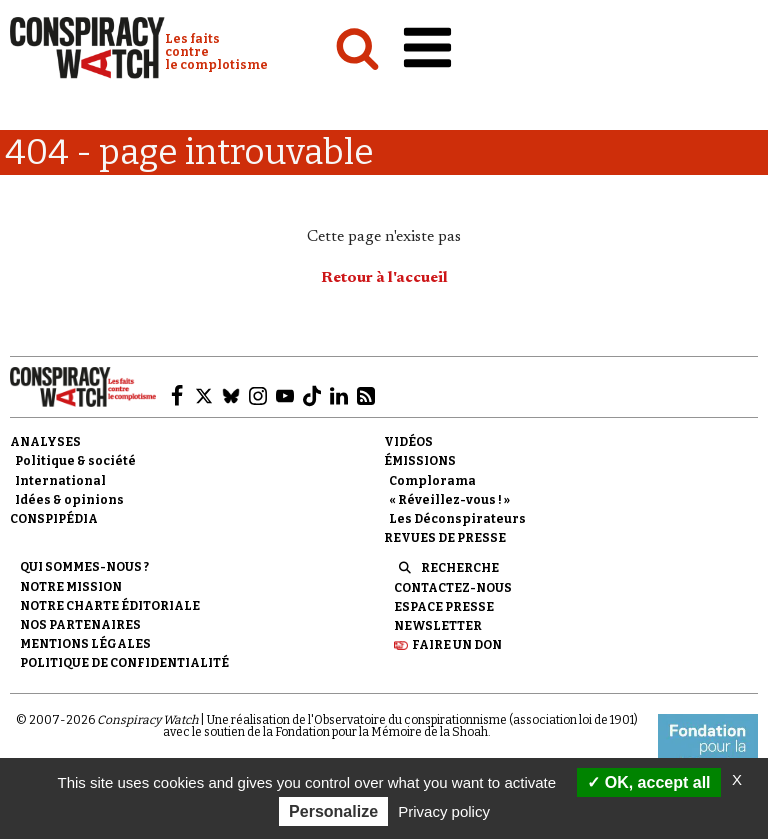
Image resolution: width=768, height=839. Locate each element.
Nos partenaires (80, 625)
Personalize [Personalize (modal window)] (333, 811)
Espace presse (444, 607)
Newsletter (438, 626)
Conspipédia (54, 519)
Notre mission (71, 587)
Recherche (460, 568)
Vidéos (408, 442)
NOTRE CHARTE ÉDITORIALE (110, 606)
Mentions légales (85, 644)
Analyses (45, 442)
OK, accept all (648, 782)
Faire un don (457, 645)
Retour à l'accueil (384, 278)
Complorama (432, 481)
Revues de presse (445, 538)
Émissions (420, 461)
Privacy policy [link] (444, 811)
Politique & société (75, 461)
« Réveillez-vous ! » (449, 500)
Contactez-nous (453, 588)
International (60, 481)
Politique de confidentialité (124, 663)
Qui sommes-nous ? (84, 567)
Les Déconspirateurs (457, 519)
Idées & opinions (69, 500)
